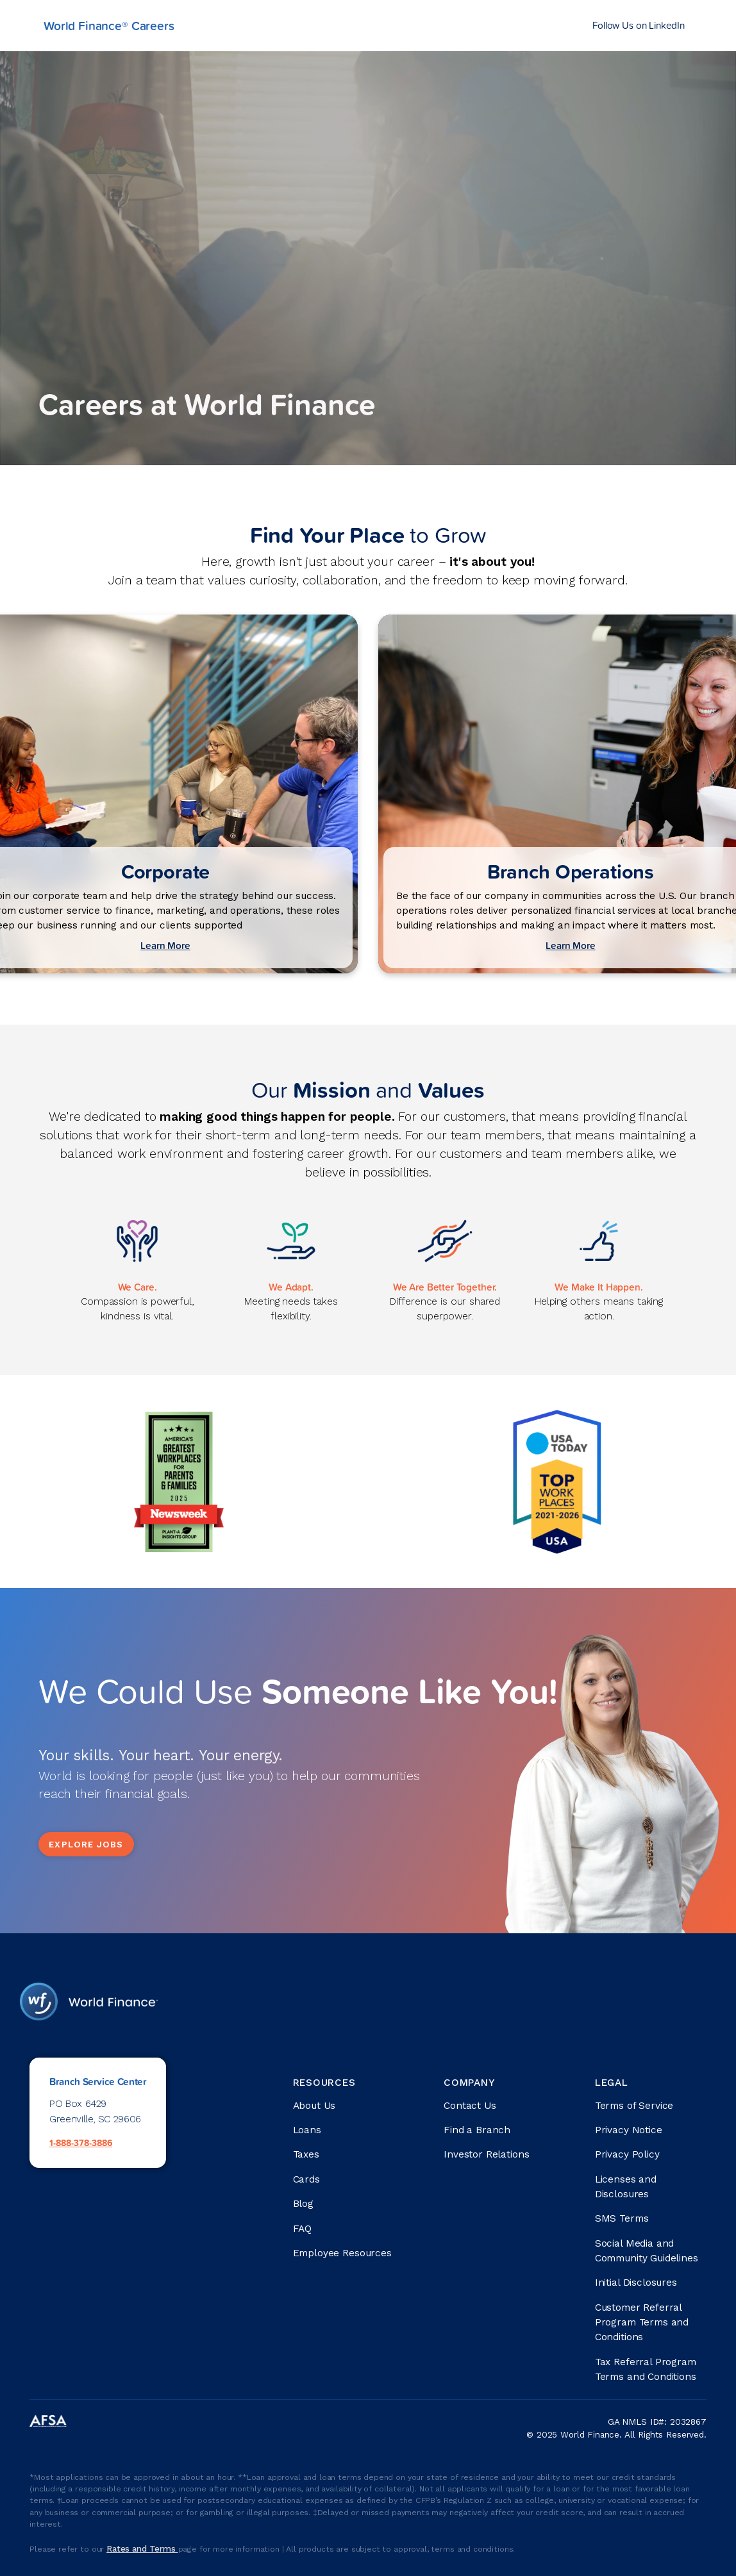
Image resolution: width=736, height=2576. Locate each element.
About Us (314, 2105)
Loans (307, 2130)
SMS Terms (622, 2218)
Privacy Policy (627, 2154)
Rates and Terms (142, 2548)
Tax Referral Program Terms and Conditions (645, 2369)
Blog (303, 2203)
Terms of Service (634, 2105)
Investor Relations (486, 2154)
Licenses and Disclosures (626, 2187)
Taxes (306, 2154)
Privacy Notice (628, 2130)
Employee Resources (342, 2253)
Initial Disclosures (636, 2282)
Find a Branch (477, 2130)
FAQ (302, 2228)
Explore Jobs (86, 1844)
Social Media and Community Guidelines (646, 2251)
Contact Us (470, 2105)
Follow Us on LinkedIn (638, 25)
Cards (306, 2179)
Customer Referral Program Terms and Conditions (642, 2322)
